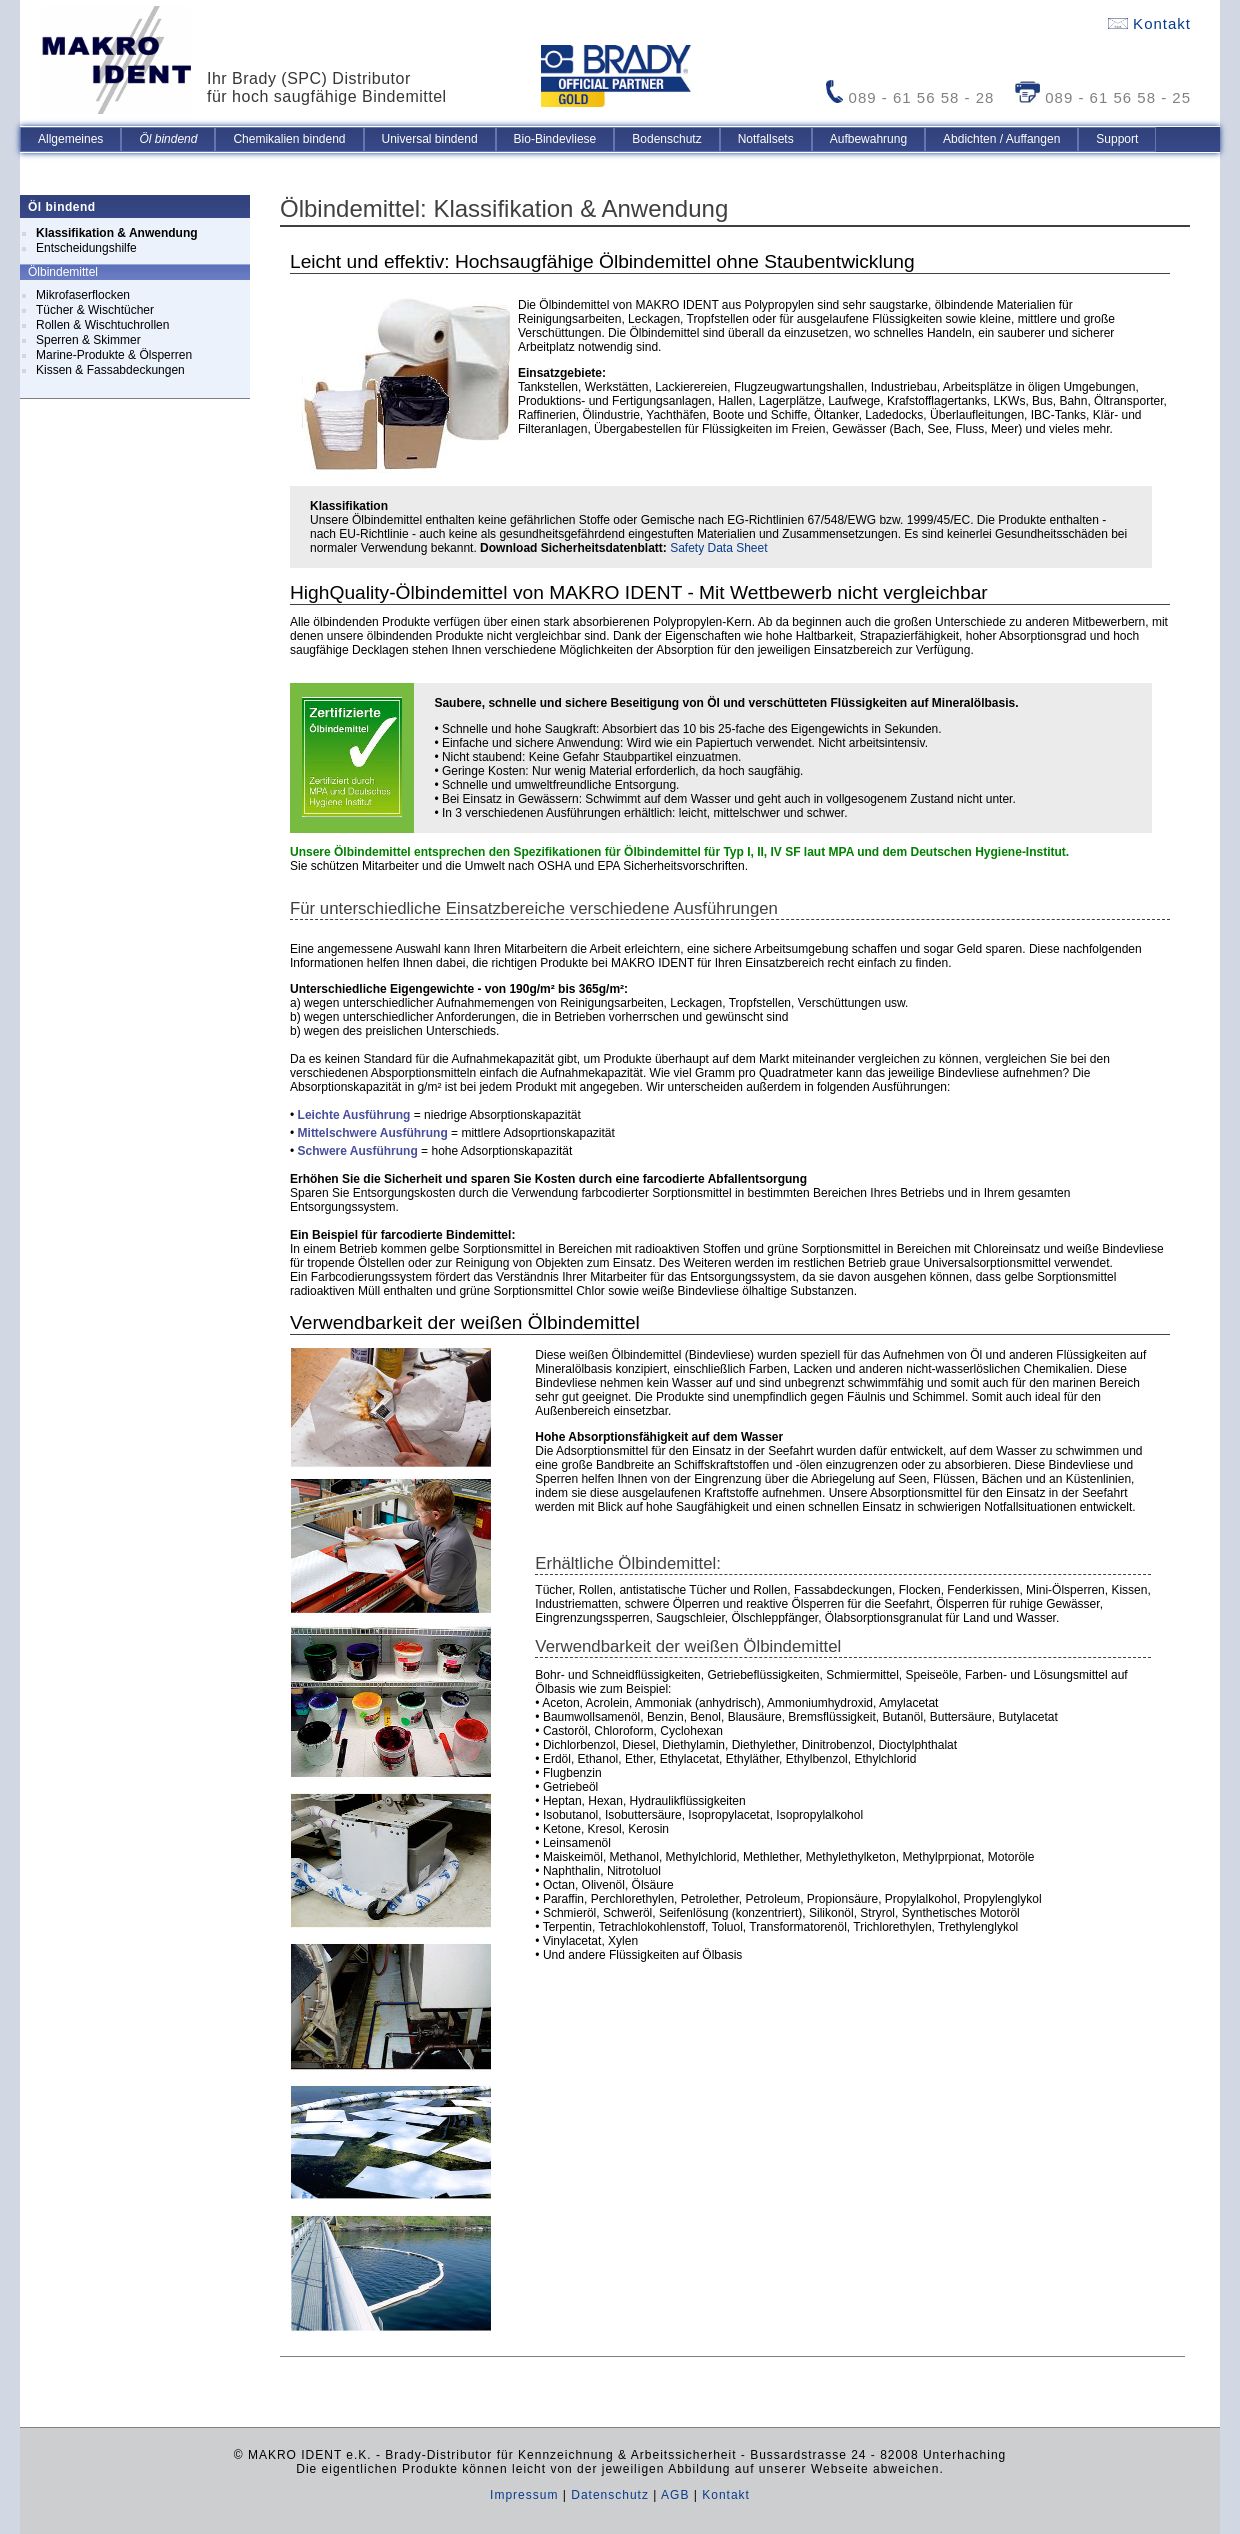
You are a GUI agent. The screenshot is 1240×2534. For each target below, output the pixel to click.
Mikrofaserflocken (83, 295)
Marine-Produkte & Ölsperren (114, 355)
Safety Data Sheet (718, 548)
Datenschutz (610, 2495)
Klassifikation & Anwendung (117, 233)
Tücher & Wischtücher (95, 310)
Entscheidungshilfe (86, 248)
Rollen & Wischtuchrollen (102, 325)
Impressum (524, 2495)
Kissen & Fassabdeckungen (110, 370)
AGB (675, 2495)
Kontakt (1149, 23)
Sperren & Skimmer (88, 340)
